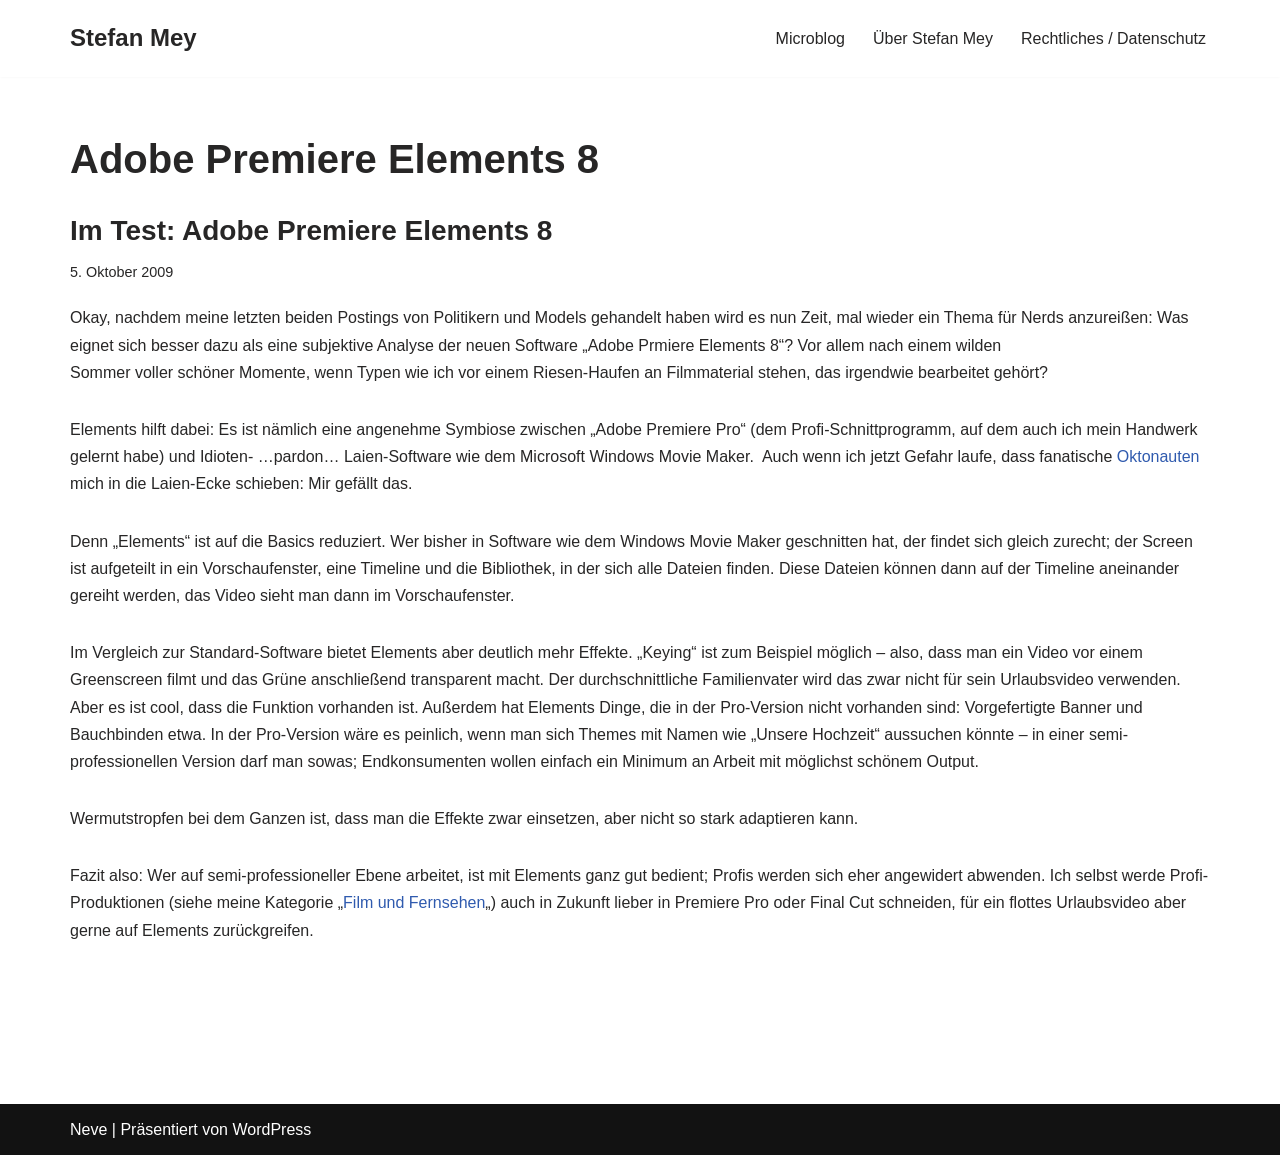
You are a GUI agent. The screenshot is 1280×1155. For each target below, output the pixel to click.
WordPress (271, 1129)
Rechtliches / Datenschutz (1113, 38)
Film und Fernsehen (414, 902)
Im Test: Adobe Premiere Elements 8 (311, 230)
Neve (88, 1129)
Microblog (810, 38)
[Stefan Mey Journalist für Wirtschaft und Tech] (133, 38)
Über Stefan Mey (933, 38)
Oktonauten (1158, 456)
